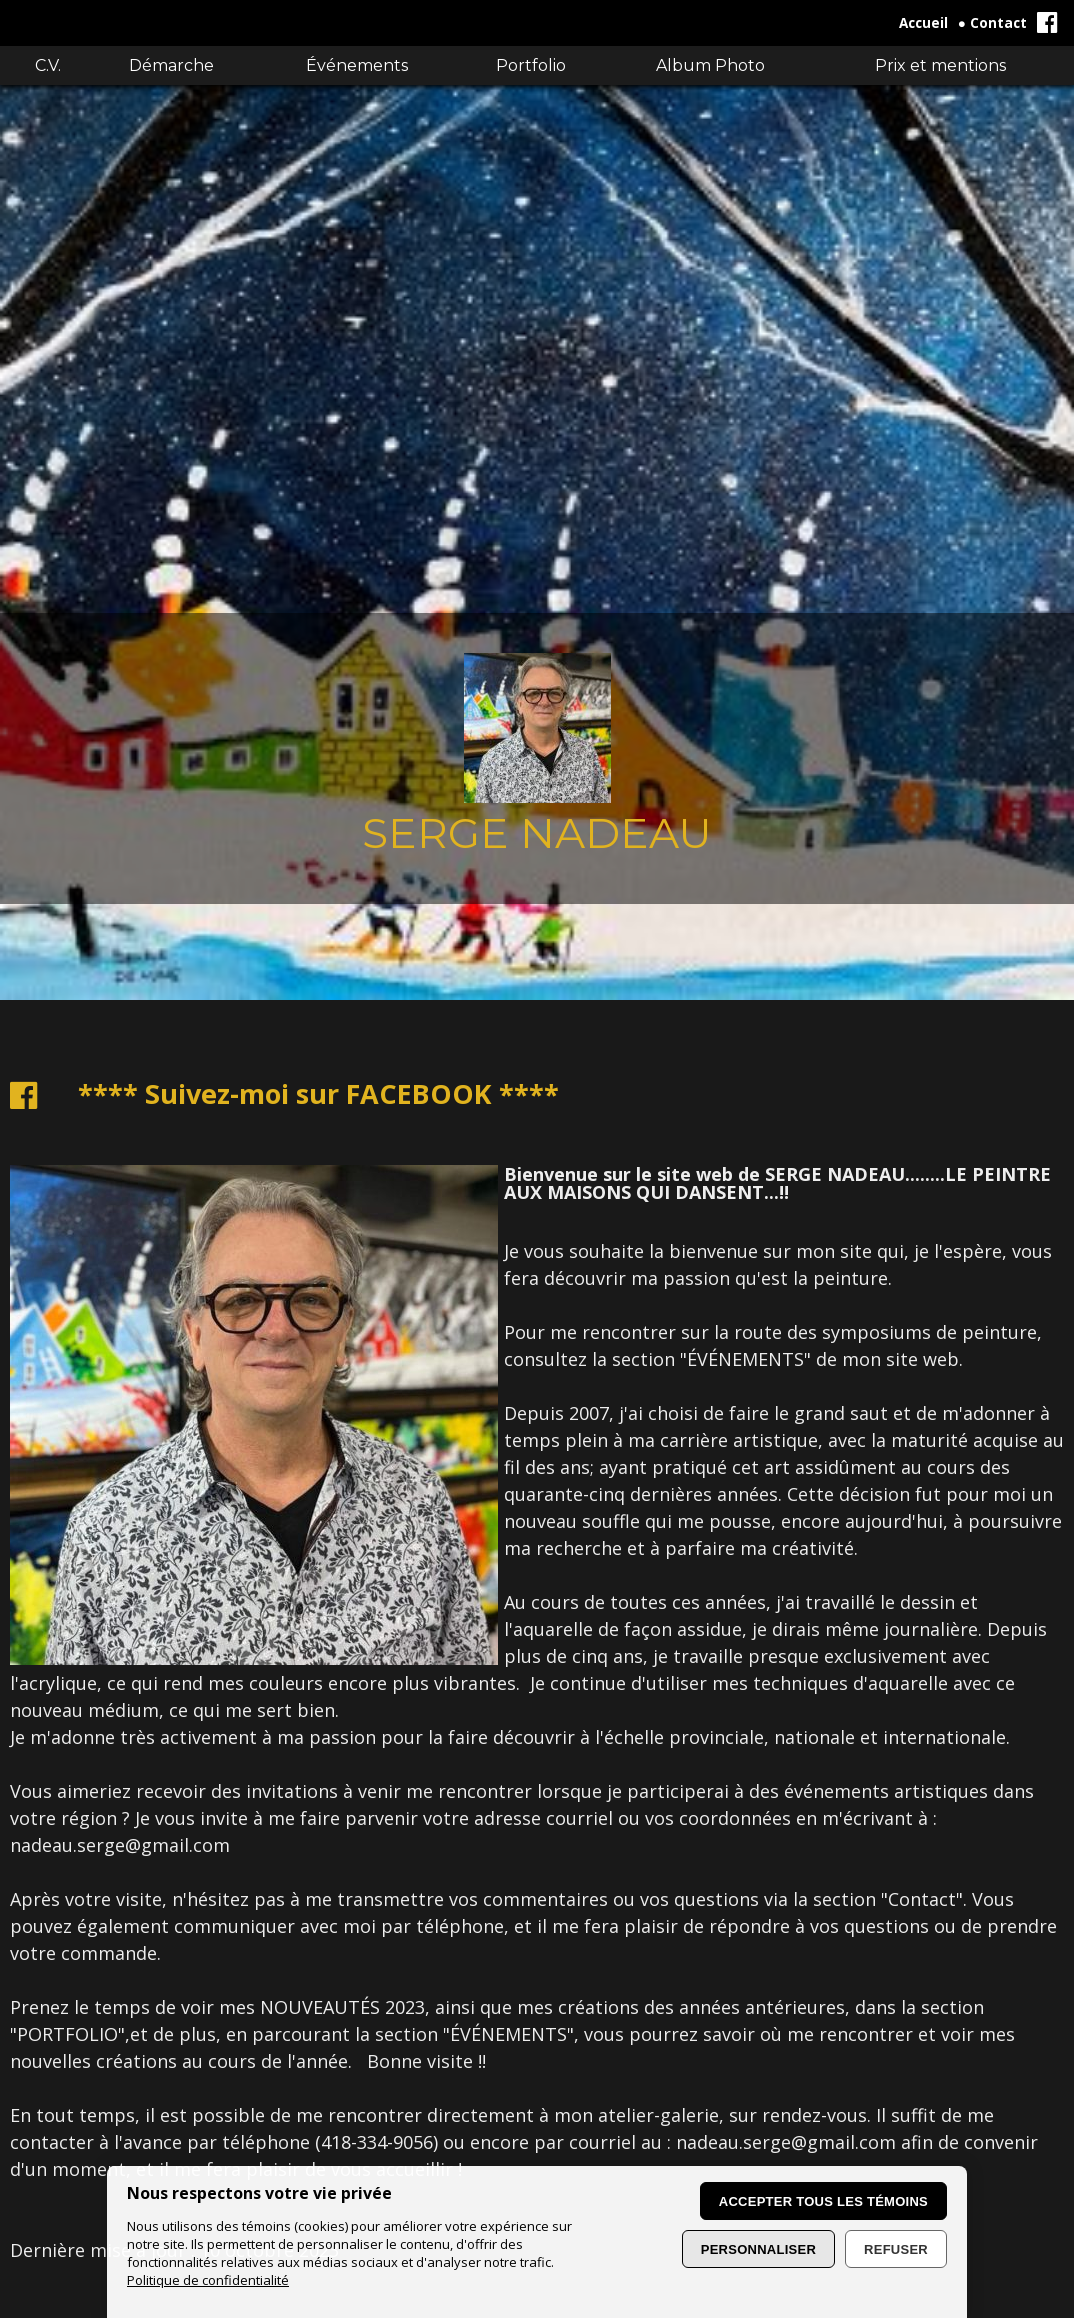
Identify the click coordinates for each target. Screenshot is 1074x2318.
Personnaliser (758, 2249)
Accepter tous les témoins (823, 2201)
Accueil (923, 23)
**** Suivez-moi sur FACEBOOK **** (318, 1093)
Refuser (896, 2249)
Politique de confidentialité (208, 2280)
